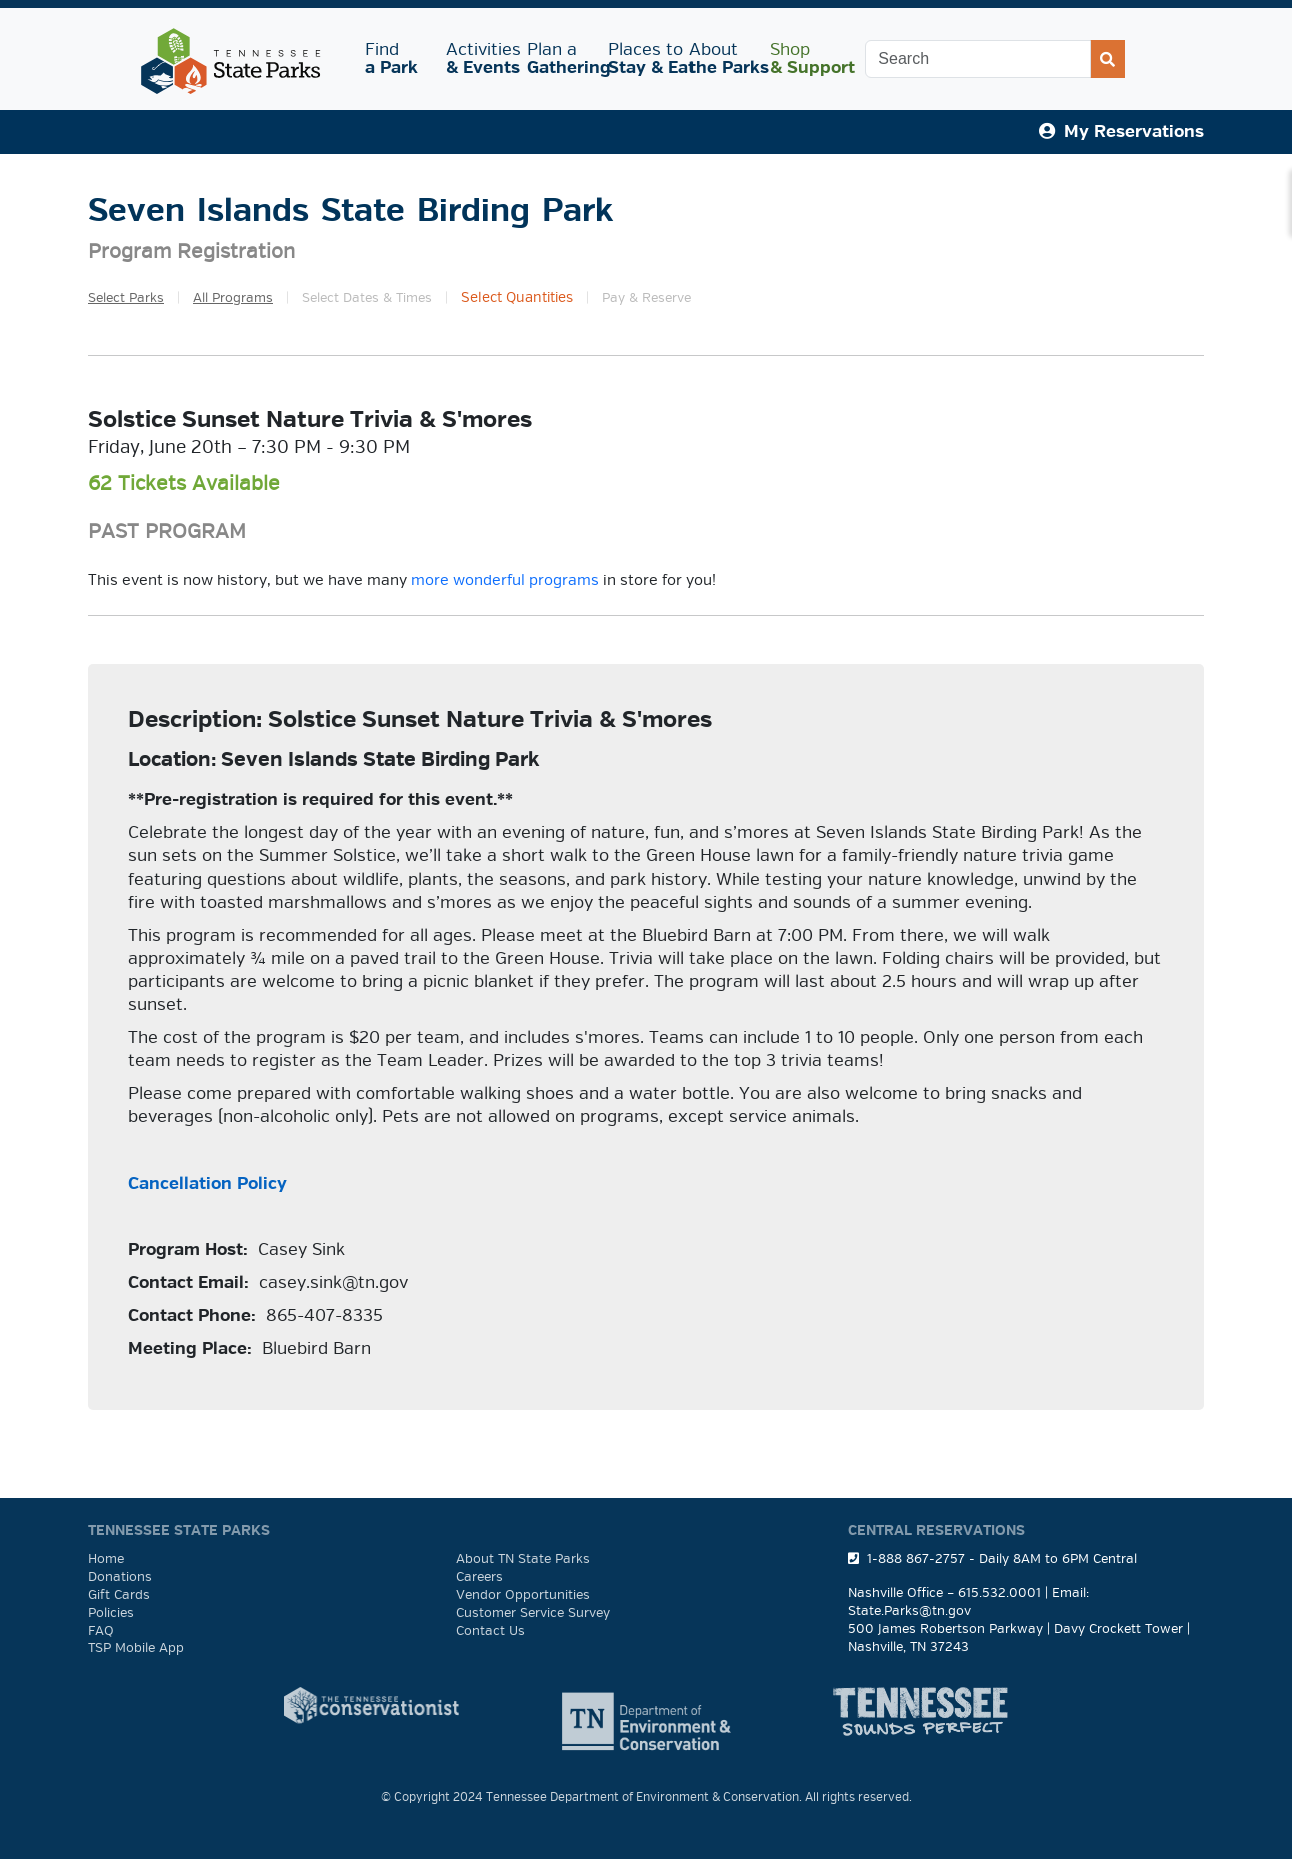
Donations (120, 1577)
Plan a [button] (559, 58)
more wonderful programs (505, 580)
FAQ (101, 1631)
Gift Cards (119, 1595)
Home (106, 1559)
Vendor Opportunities (523, 1595)
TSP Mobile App (136, 1648)
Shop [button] (802, 58)
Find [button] (393, 58)
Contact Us (490, 1631)
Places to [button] (640, 58)
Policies (111, 1613)
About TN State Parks (523, 1559)
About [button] (721, 58)
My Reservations (1121, 131)
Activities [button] (478, 58)
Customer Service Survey (533, 1613)
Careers (479, 1577)
